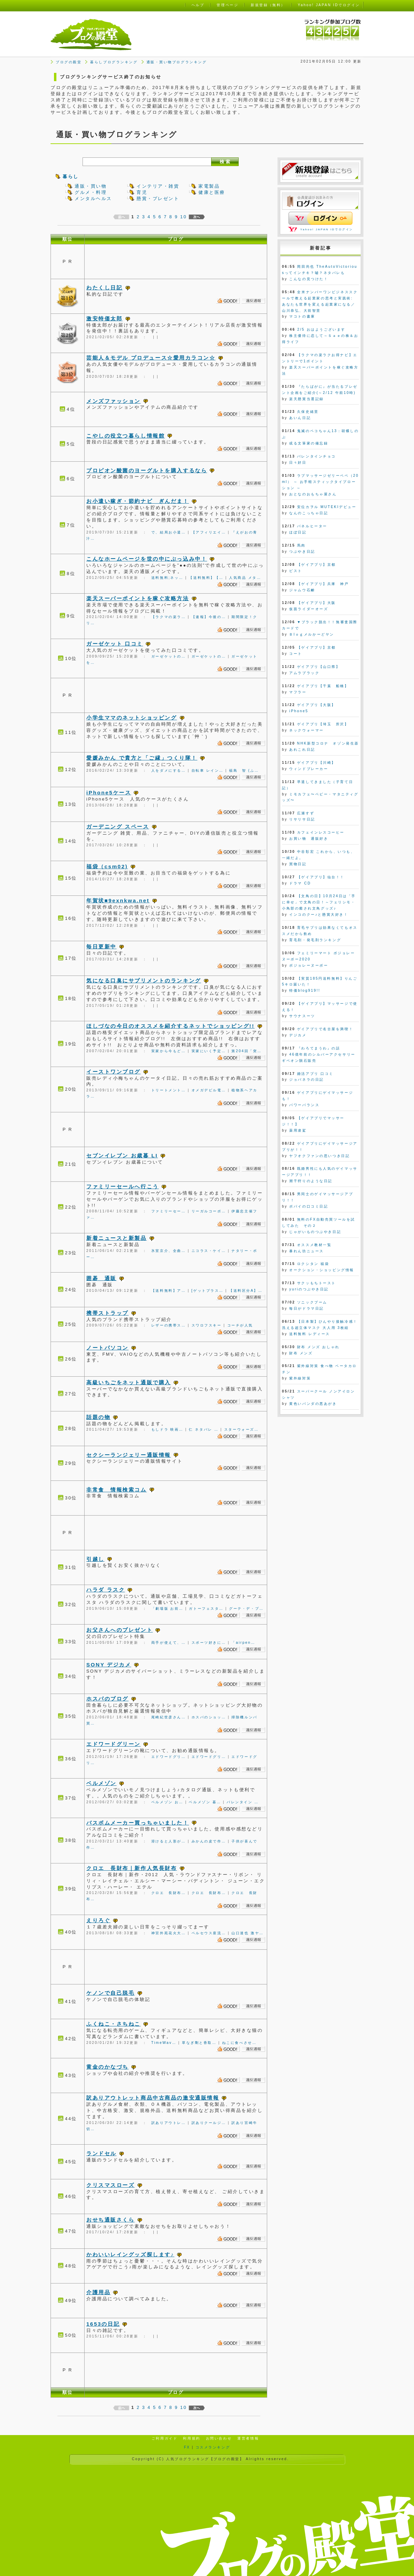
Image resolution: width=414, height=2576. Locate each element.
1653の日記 (103, 2324)
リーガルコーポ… (209, 1211)
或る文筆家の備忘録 (308, 443)
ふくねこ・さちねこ (113, 2024)
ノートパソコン (107, 1348)
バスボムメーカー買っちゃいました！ (137, 1823)
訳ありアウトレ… (168, 2123)
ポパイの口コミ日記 (308, 1206)
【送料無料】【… (206, 578)
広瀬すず (305, 813)
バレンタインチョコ (316, 456)
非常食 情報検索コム (116, 1490)
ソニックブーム (312, 1302)
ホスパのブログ (107, 1699)
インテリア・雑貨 (158, 186)
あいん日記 (300, 418)
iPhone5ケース (108, 792)
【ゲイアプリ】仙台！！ (321, 877)
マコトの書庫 (302, 316)
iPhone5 (298, 711)
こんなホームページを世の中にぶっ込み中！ (146, 559)
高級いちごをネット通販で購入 (128, 1382)
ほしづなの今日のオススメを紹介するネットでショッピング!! (170, 1026)
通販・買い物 (91, 186)
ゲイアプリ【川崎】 (316, 762)
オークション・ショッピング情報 (321, 1270)
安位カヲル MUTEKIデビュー (326, 507)
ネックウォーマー (306, 730)
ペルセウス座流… (209, 1933)
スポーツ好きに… (209, 1642)
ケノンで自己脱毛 (110, 1993)
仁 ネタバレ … (203, 1429)
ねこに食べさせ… (239, 2043)
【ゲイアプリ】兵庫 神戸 (323, 584)
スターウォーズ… (241, 1429)
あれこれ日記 (302, 749)
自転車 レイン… (208, 770)
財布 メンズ (301, 1353)
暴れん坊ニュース (306, 1251)
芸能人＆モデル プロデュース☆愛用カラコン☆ (151, 358)
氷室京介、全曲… (168, 1251)
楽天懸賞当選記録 (306, 399)
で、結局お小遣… (168, 532)
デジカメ (297, 1035)
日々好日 (297, 462)
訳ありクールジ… (209, 2123)
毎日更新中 (101, 946)
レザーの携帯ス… (168, 1325)
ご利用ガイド (164, 2438)
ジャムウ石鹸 (302, 590)
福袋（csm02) (107, 866)
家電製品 (209, 186)
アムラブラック (304, 673)
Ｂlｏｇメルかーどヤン (311, 634)
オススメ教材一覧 (314, 1245)
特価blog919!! (304, 990)
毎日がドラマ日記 (306, 1308)
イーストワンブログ (113, 1072)
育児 (142, 192)
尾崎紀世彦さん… (168, 1717)
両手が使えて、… (168, 1642)
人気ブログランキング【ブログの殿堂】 (205, 2459)
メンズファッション (113, 401)
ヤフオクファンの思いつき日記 (319, 1156)
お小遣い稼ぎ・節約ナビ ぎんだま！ (137, 501)
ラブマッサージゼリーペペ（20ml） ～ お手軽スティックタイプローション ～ (320, 482)
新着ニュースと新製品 (116, 1238)
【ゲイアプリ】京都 (316, 564)
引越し (95, 1559)
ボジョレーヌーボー (308, 965)
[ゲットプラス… (208, 1290)
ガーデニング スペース (117, 826)
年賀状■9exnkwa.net (118, 900)
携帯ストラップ (107, 1313)
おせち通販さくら (110, 2220)
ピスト (295, 571)
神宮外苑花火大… (168, 1933)
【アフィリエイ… (209, 532)
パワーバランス (304, 1105)
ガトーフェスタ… (206, 1608)
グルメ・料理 (91, 192)
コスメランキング (213, 2447)
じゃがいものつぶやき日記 (315, 1232)
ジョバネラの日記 (306, 1079)
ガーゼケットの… (168, 656)
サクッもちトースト (316, 1283)
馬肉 (301, 545)
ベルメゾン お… (167, 1802)
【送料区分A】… (246, 1290)
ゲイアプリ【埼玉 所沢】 (323, 724)
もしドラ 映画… (167, 1429)
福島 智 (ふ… (244, 770)
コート (295, 654)
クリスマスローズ (110, 2185)
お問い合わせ (219, 2438)
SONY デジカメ (108, 1664)
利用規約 (191, 2438)
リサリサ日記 (302, 819)
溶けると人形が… (168, 1841)
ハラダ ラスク (105, 1590)
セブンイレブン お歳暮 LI (122, 1155)
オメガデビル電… (209, 1090)
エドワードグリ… (168, 1757)
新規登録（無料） (268, 5)
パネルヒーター (312, 526)
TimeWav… (163, 2043)
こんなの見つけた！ (308, 279)
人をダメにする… (168, 770)
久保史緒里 (308, 412)
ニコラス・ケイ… (209, 1251)
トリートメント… (168, 1090)
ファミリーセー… (168, 1211)
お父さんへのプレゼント (119, 1630)
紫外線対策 (300, 1378)
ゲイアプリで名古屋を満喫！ (325, 1029)
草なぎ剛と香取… (199, 2043)
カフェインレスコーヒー (321, 832)
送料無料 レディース (309, 1334)
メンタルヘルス (93, 198)
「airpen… (243, 1642)
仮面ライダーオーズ (308, 609)
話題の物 (98, 1417)
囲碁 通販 (101, 1278)
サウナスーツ (302, 1016)
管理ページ (227, 5)
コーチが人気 (240, 1325)
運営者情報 (248, 2438)
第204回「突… (246, 1051)
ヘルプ (198, 5)
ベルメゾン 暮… (205, 1802)
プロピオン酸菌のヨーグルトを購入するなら (146, 470)
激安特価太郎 (104, 318)
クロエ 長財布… (168, 1893)
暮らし (71, 176)
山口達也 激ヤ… (247, 1933)
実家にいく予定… (209, 1051)
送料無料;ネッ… (167, 578)
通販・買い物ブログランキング (176, 62)
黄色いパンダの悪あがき (313, 1404)
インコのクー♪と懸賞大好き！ (318, 914)
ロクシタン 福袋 (313, 1264)
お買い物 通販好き (308, 838)
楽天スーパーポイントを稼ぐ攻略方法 (137, 598)
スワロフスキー (207, 1325)
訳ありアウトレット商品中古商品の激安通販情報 (152, 2098)
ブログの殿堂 (68, 62)
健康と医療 (211, 192)
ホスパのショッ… (209, 1717)
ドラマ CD (300, 883)
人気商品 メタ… (245, 578)
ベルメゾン (101, 1783)
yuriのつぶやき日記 (309, 1289)
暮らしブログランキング (114, 62)
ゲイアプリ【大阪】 (316, 705)
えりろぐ (98, 1920)
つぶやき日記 (302, 551)
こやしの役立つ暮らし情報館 (125, 436)
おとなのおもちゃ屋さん (313, 494)
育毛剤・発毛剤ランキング (315, 940)
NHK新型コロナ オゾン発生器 (328, 743)
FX (187, 2447)
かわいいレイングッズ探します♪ (130, 2254)
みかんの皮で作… (209, 1841)
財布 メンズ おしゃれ (318, 1347)
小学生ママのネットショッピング (131, 717)
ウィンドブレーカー (308, 769)
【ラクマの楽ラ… (168, 617)
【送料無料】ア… (168, 1290)
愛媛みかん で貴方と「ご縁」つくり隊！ (141, 758)
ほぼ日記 (297, 532)
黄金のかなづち (107, 2067)
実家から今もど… (168, 1051)
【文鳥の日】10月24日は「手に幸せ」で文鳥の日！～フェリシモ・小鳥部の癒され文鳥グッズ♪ (319, 902)
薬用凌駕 (297, 1130)
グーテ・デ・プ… (246, 1608)
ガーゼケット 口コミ (114, 644)
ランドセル (101, 2153)
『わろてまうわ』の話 (318, 1048)
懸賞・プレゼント (158, 198)
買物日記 (297, 864)
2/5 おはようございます (321, 329)
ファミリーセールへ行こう (122, 1186)
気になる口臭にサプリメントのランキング (143, 980)
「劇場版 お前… (167, 1608)
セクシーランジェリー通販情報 (128, 1455)
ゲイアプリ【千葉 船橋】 (323, 686)
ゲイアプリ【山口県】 (318, 667)
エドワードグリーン (113, 1744)
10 (183, 216)
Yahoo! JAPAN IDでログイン (326, 229)
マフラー (297, 692)
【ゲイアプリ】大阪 (316, 603)
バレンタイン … (243, 1802)
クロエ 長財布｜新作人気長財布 (131, 1868)
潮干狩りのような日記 (311, 1181)
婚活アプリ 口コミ (315, 1074)
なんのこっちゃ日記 (308, 513)
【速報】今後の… (209, 617)
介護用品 (98, 2292)
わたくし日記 (104, 287)
